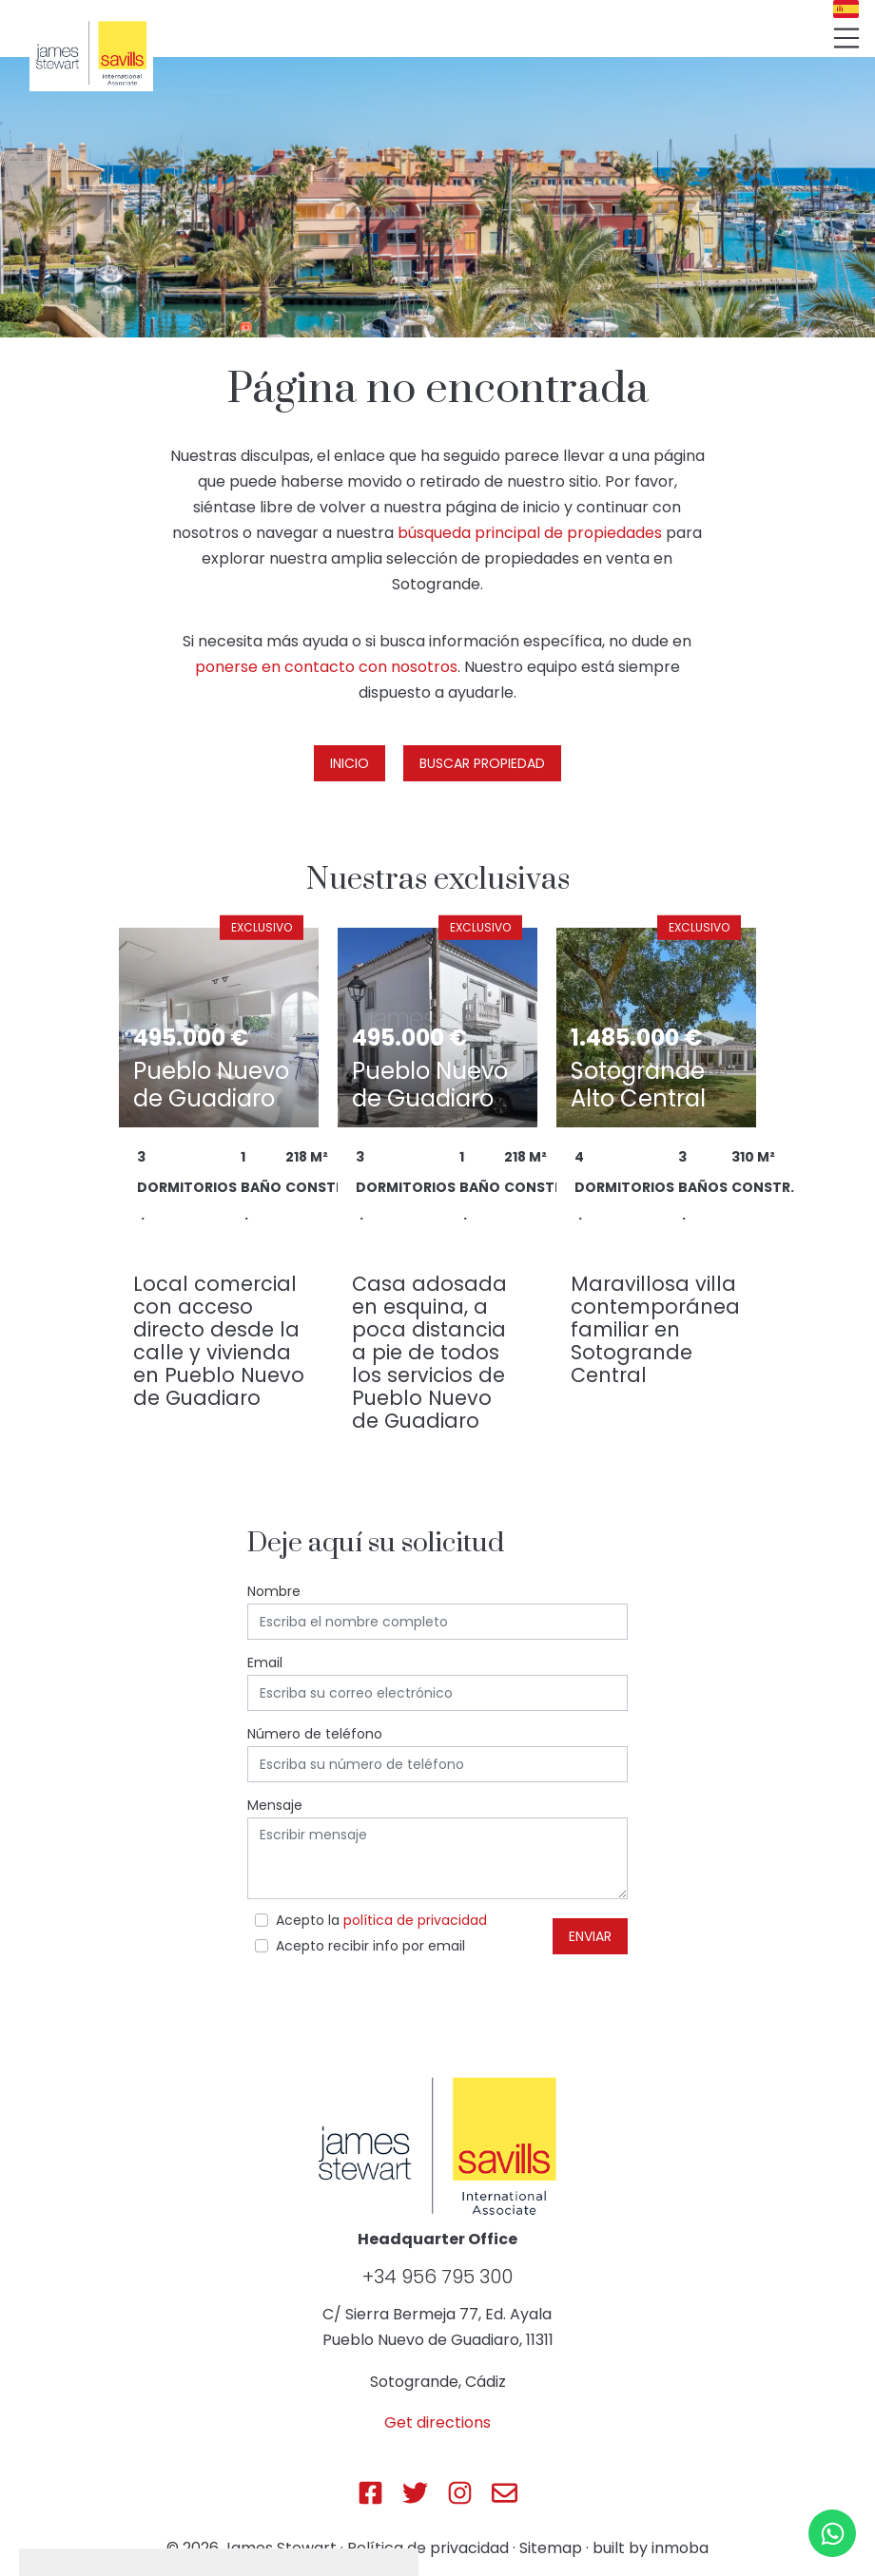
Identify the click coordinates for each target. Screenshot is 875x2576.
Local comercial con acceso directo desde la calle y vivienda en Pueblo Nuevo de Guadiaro (218, 1341)
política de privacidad (415, 1920)
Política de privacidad (428, 2548)
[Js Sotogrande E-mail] (504, 2493)
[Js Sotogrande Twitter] (415, 2493)
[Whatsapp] (832, 2533)
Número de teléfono (314, 1733)
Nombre (274, 1591)
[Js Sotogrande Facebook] (370, 2493)
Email (264, 1662)
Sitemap (550, 2548)
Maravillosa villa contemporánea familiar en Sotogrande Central (655, 1329)
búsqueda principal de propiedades (530, 533)
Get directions (437, 2422)
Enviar (590, 1936)
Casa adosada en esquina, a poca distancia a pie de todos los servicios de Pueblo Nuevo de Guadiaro (429, 1352)
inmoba (680, 2548)
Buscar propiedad (482, 763)
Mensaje (274, 1805)
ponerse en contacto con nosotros (326, 667)
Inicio (349, 763)
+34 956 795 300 (437, 2276)
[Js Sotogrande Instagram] (460, 2493)
